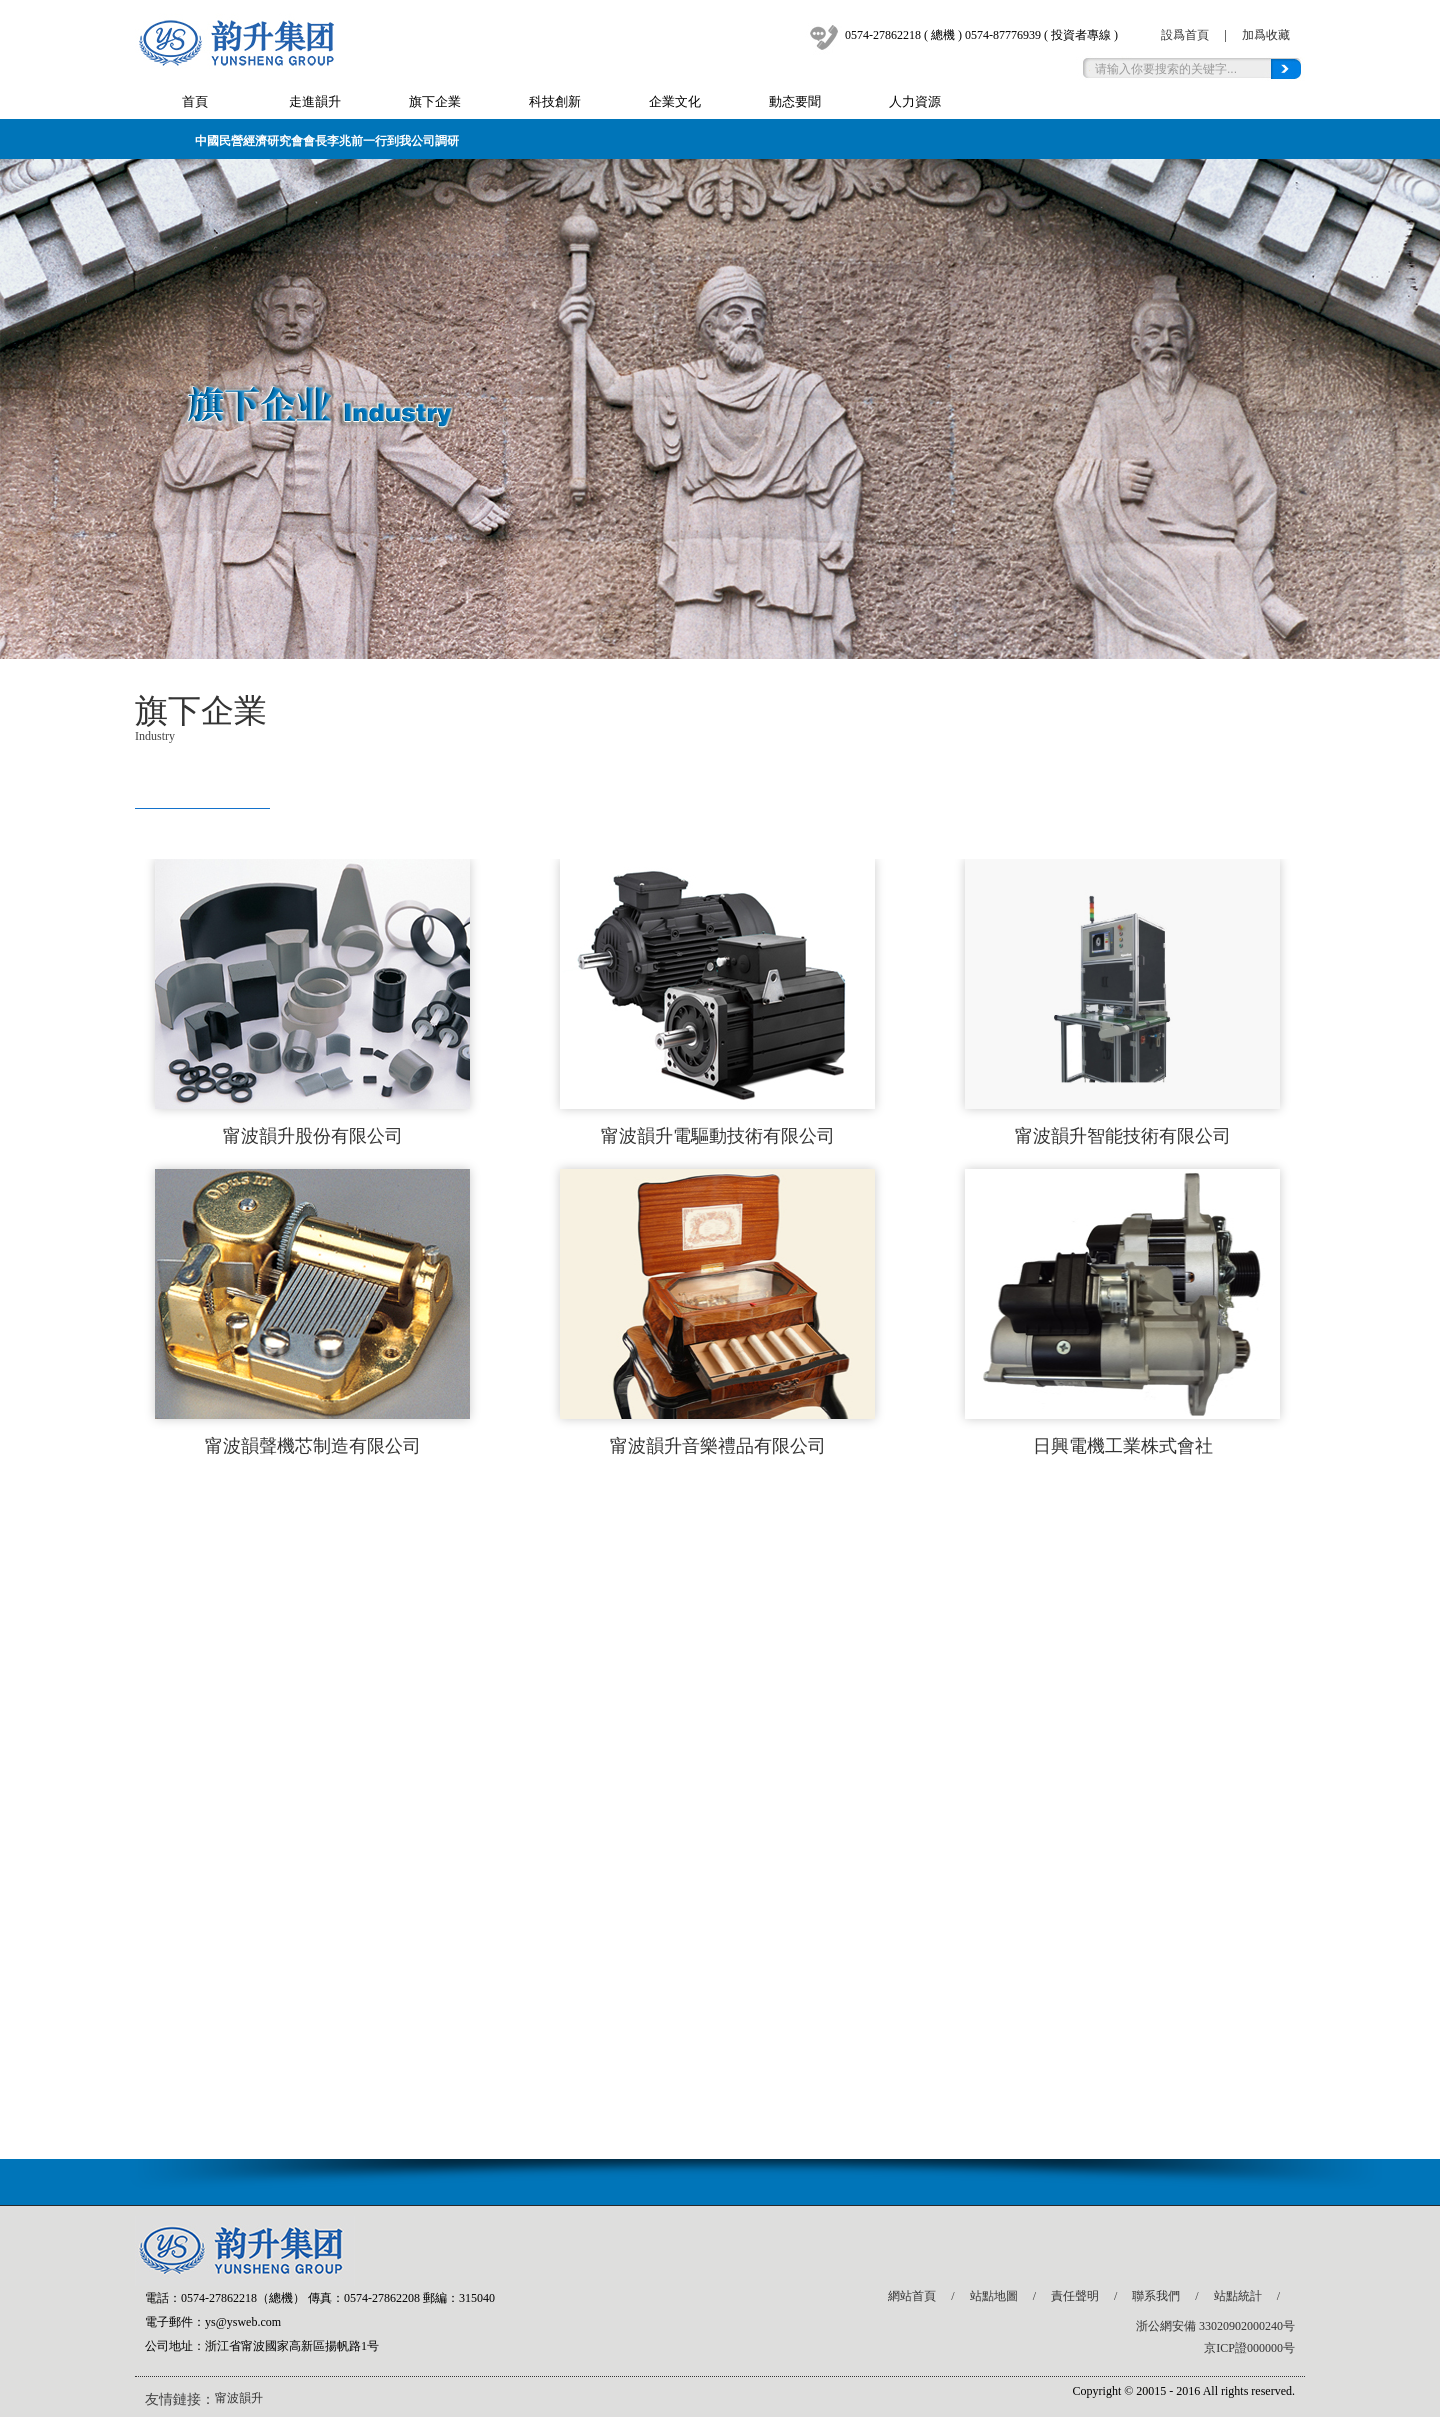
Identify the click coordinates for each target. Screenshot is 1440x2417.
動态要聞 (795, 101)
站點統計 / (1254, 2296)
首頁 (195, 101)
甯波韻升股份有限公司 (313, 1136)
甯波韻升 (239, 2398)
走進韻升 (315, 101)
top (1264, 2176)
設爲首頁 (1185, 35)
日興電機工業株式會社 (1123, 1446)
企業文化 (675, 101)
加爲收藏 (1266, 35)
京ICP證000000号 (1249, 2348)
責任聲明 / (1091, 2296)
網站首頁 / (928, 2296)
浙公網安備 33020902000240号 (1215, 2326)
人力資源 (915, 101)
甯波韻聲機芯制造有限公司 (313, 1446)
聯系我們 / (1172, 2296)
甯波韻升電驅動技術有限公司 (718, 1136)
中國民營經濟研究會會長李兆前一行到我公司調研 (327, 141)
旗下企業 (435, 101)
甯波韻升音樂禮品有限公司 (718, 1446)
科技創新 (555, 101)
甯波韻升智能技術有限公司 (1123, 1136)
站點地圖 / (1010, 2296)
